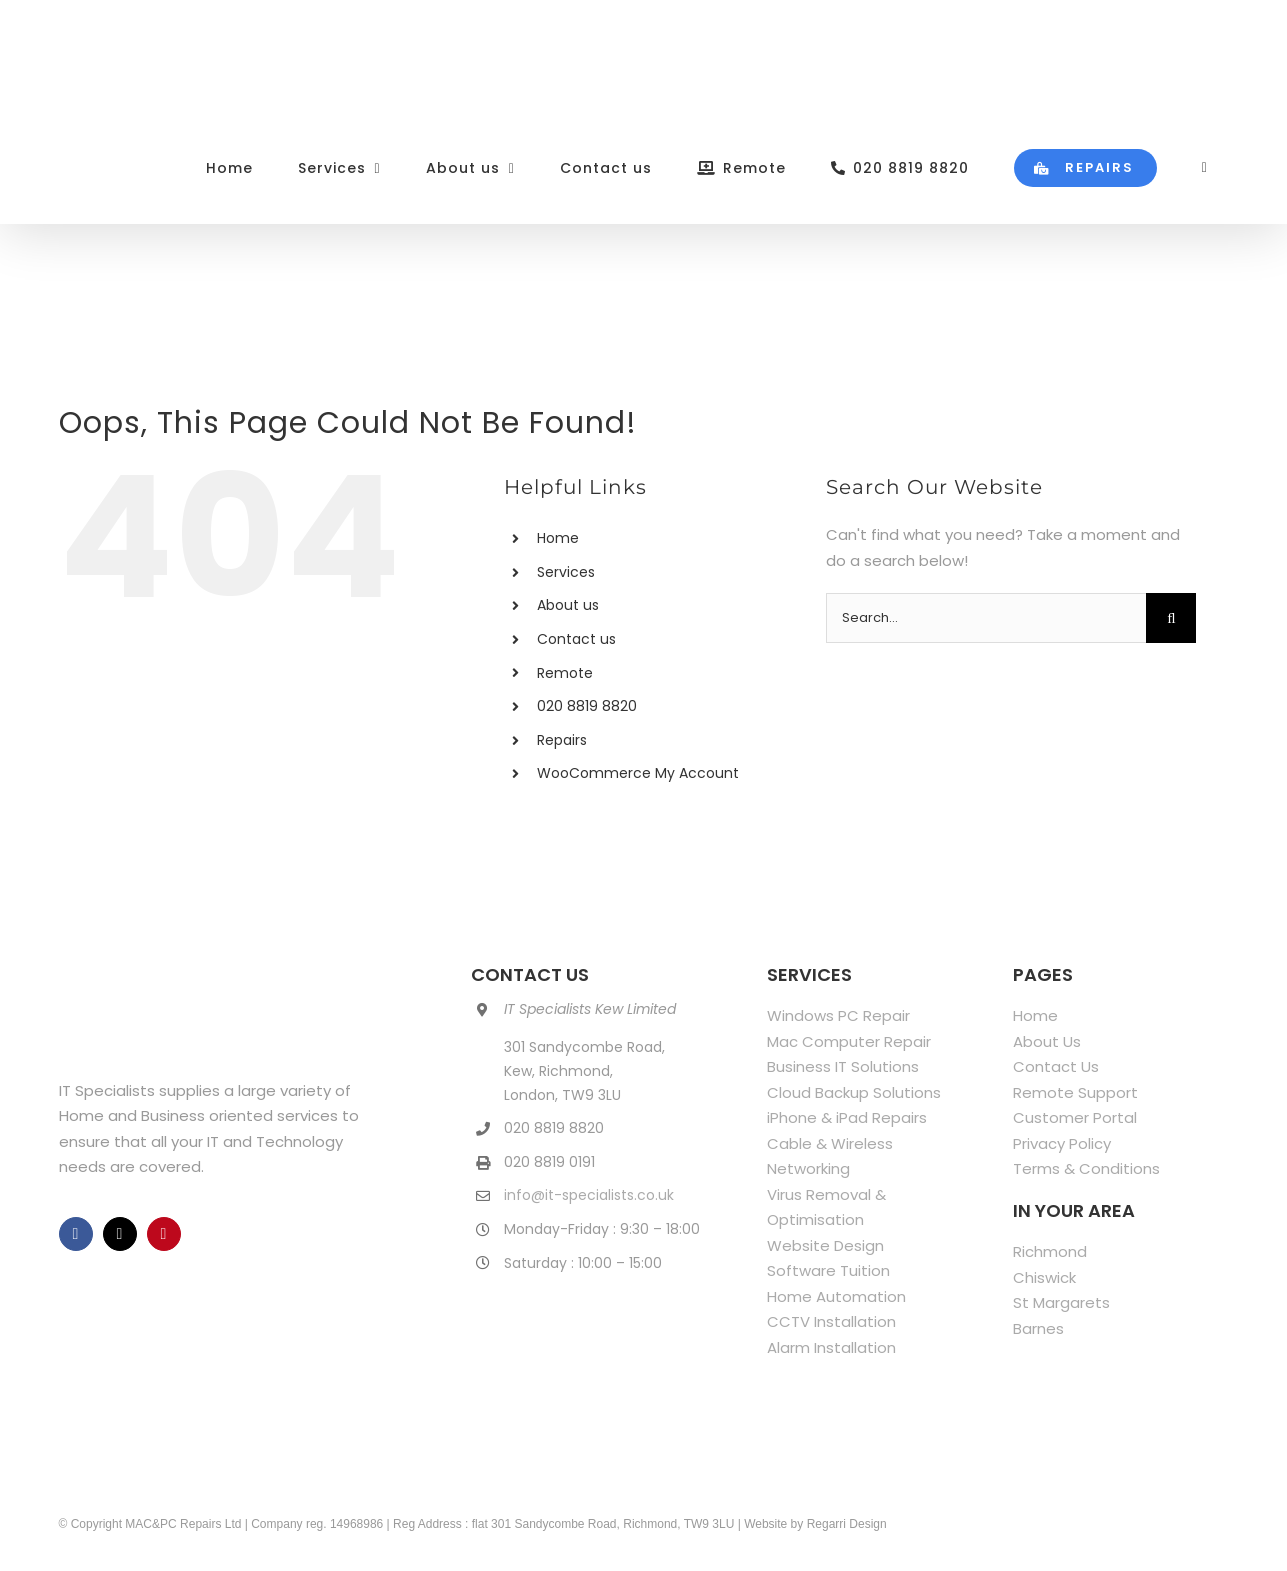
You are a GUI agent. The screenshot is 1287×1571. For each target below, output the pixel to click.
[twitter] (120, 1234)
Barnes (1038, 1328)
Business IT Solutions (843, 1066)
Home (558, 538)
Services (566, 572)
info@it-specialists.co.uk (589, 1195)
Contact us (576, 639)
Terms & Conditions (1086, 1168)
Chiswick (1044, 1277)
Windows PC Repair (838, 1015)
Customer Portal (1075, 1117)
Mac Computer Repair (849, 1041)
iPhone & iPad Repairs (847, 1117)
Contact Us (1056, 1066)
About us (568, 605)
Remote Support (1075, 1092)
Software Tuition (828, 1270)
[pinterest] (164, 1234)
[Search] (1171, 618)
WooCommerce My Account (638, 773)
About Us (1047, 1041)
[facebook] (76, 1234)
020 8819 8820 (587, 706)
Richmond (1050, 1251)
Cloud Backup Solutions (854, 1092)
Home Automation (836, 1296)
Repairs (562, 740)
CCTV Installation (831, 1321)
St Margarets (1061, 1302)
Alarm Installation (831, 1347)
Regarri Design (847, 1524)
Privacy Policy (1062, 1143)
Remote (565, 673)
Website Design (825, 1245)
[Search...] (986, 618)
